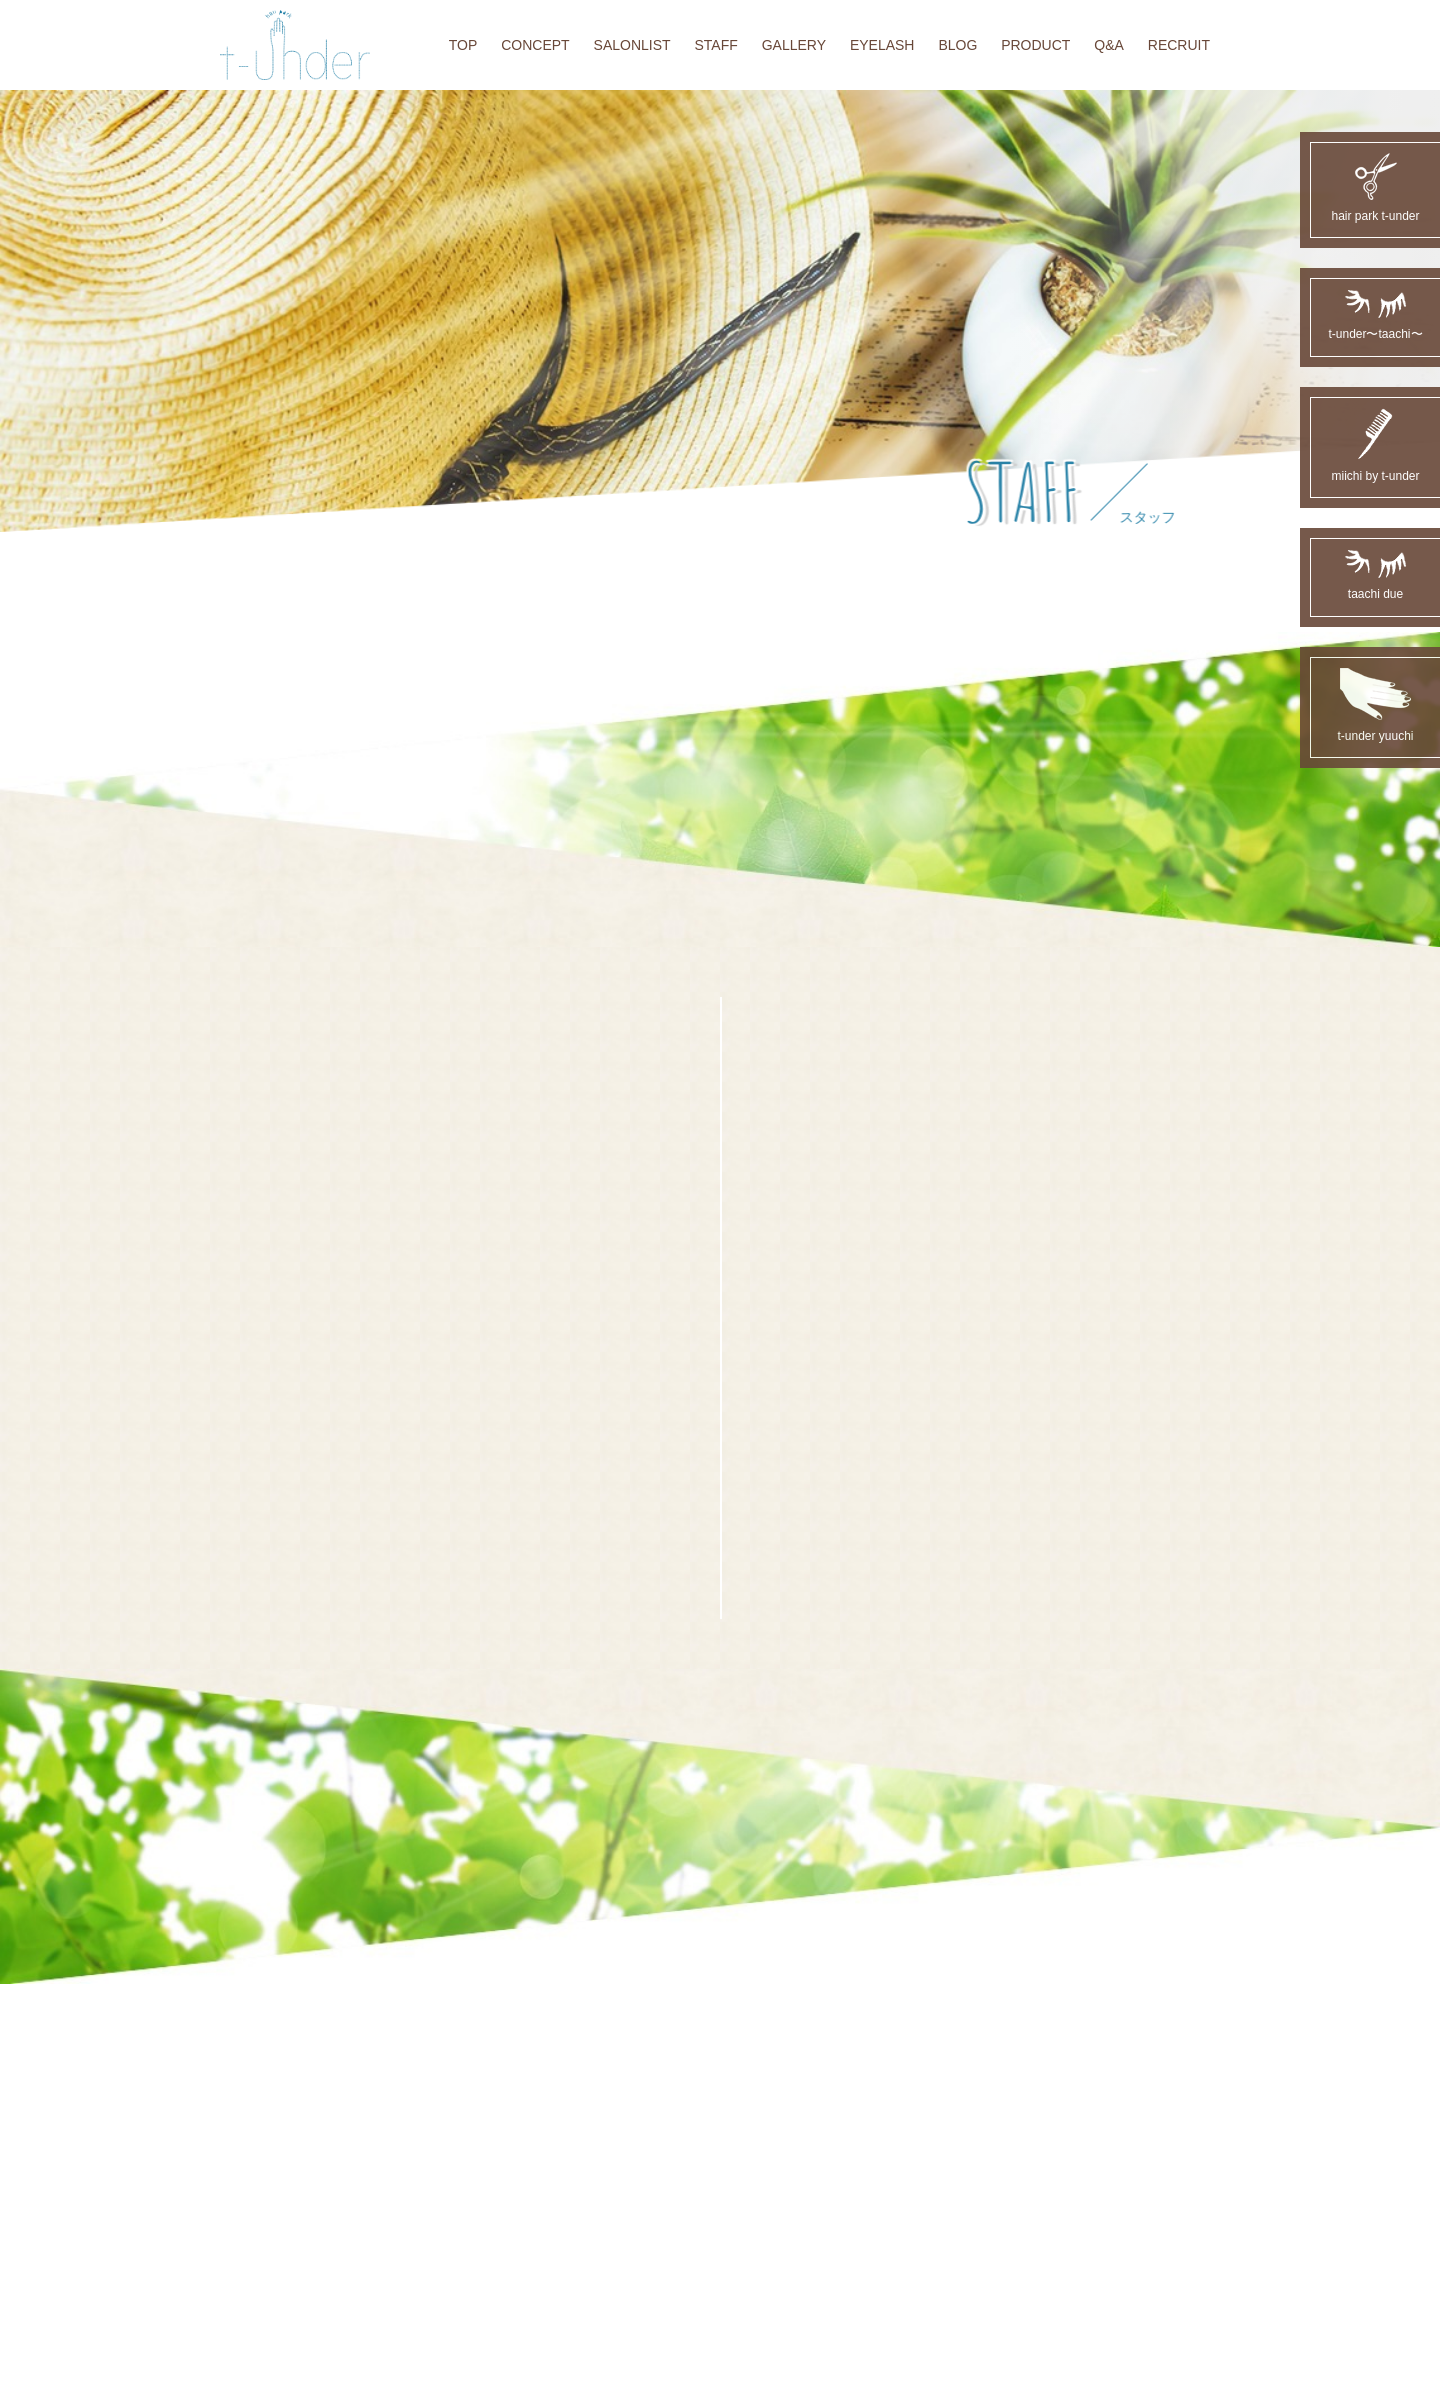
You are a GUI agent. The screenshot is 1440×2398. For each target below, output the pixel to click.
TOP (463, 45)
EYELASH (882, 45)
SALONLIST (632, 45)
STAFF (715, 45)
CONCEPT (535, 45)
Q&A (1109, 45)
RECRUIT (1179, 45)
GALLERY (794, 45)
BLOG (957, 45)
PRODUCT (1035, 45)
